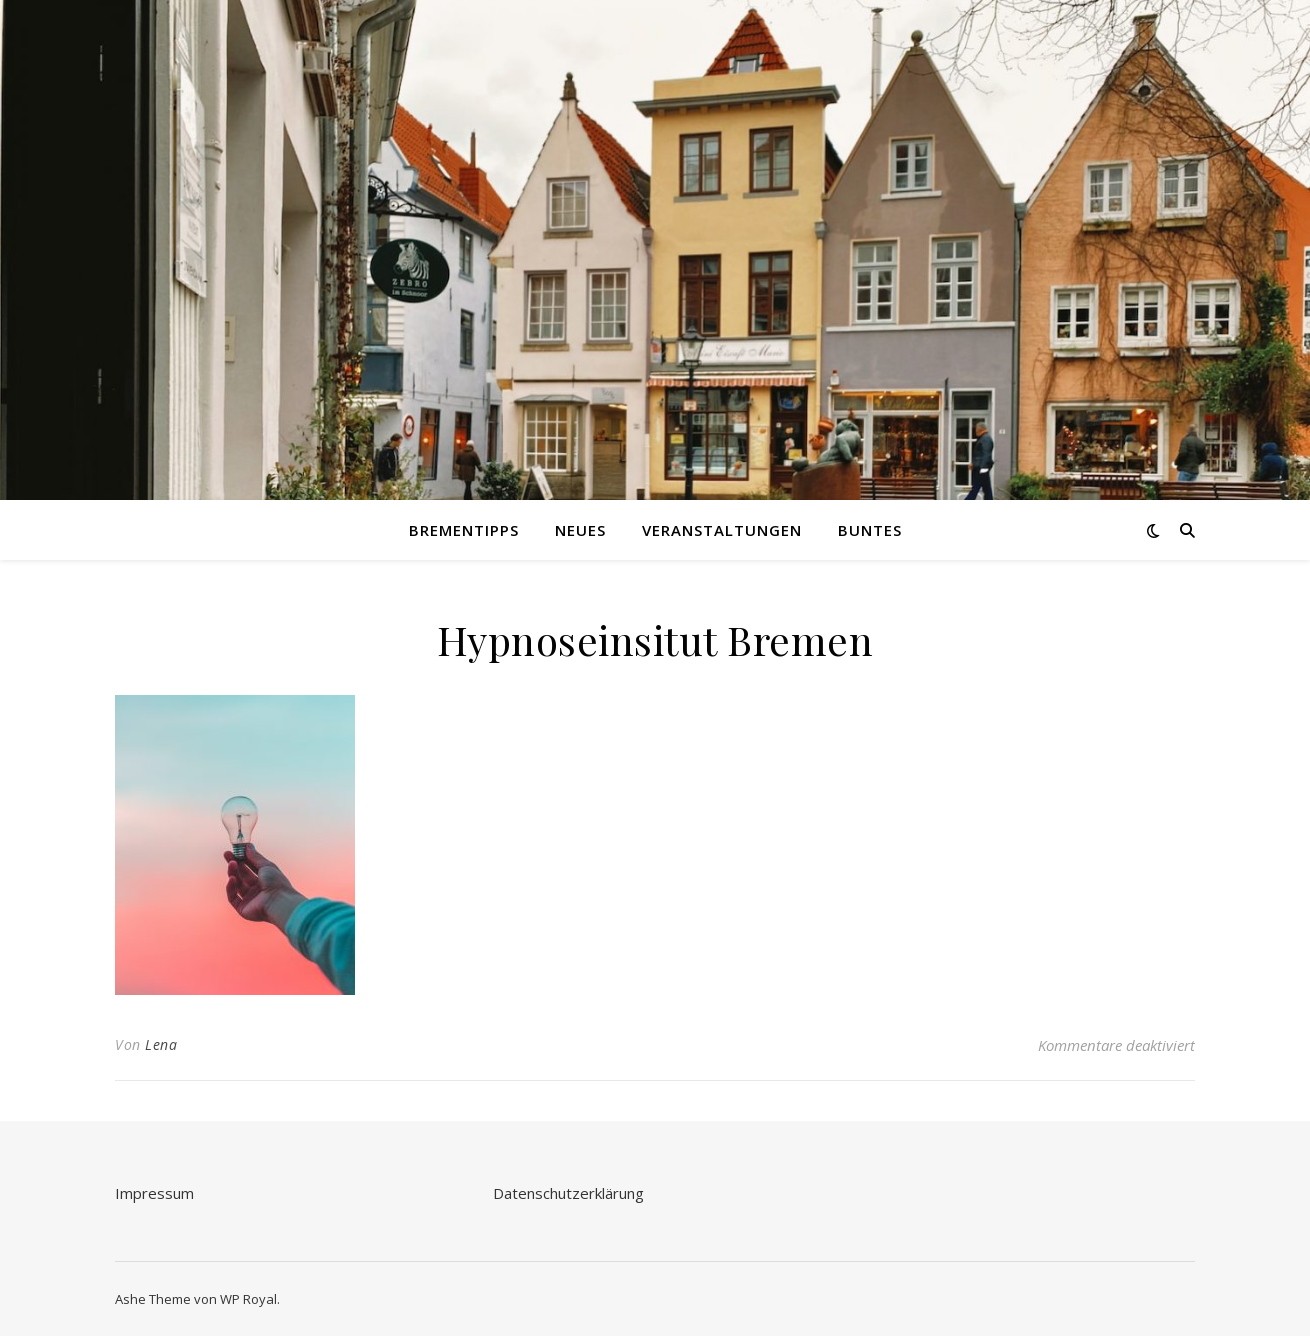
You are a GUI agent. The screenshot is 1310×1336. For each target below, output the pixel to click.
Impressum (154, 1193)
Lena (161, 1044)
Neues (580, 530)
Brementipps (464, 530)
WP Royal (248, 1299)
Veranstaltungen (722, 530)
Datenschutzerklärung (568, 1193)
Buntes (870, 530)
